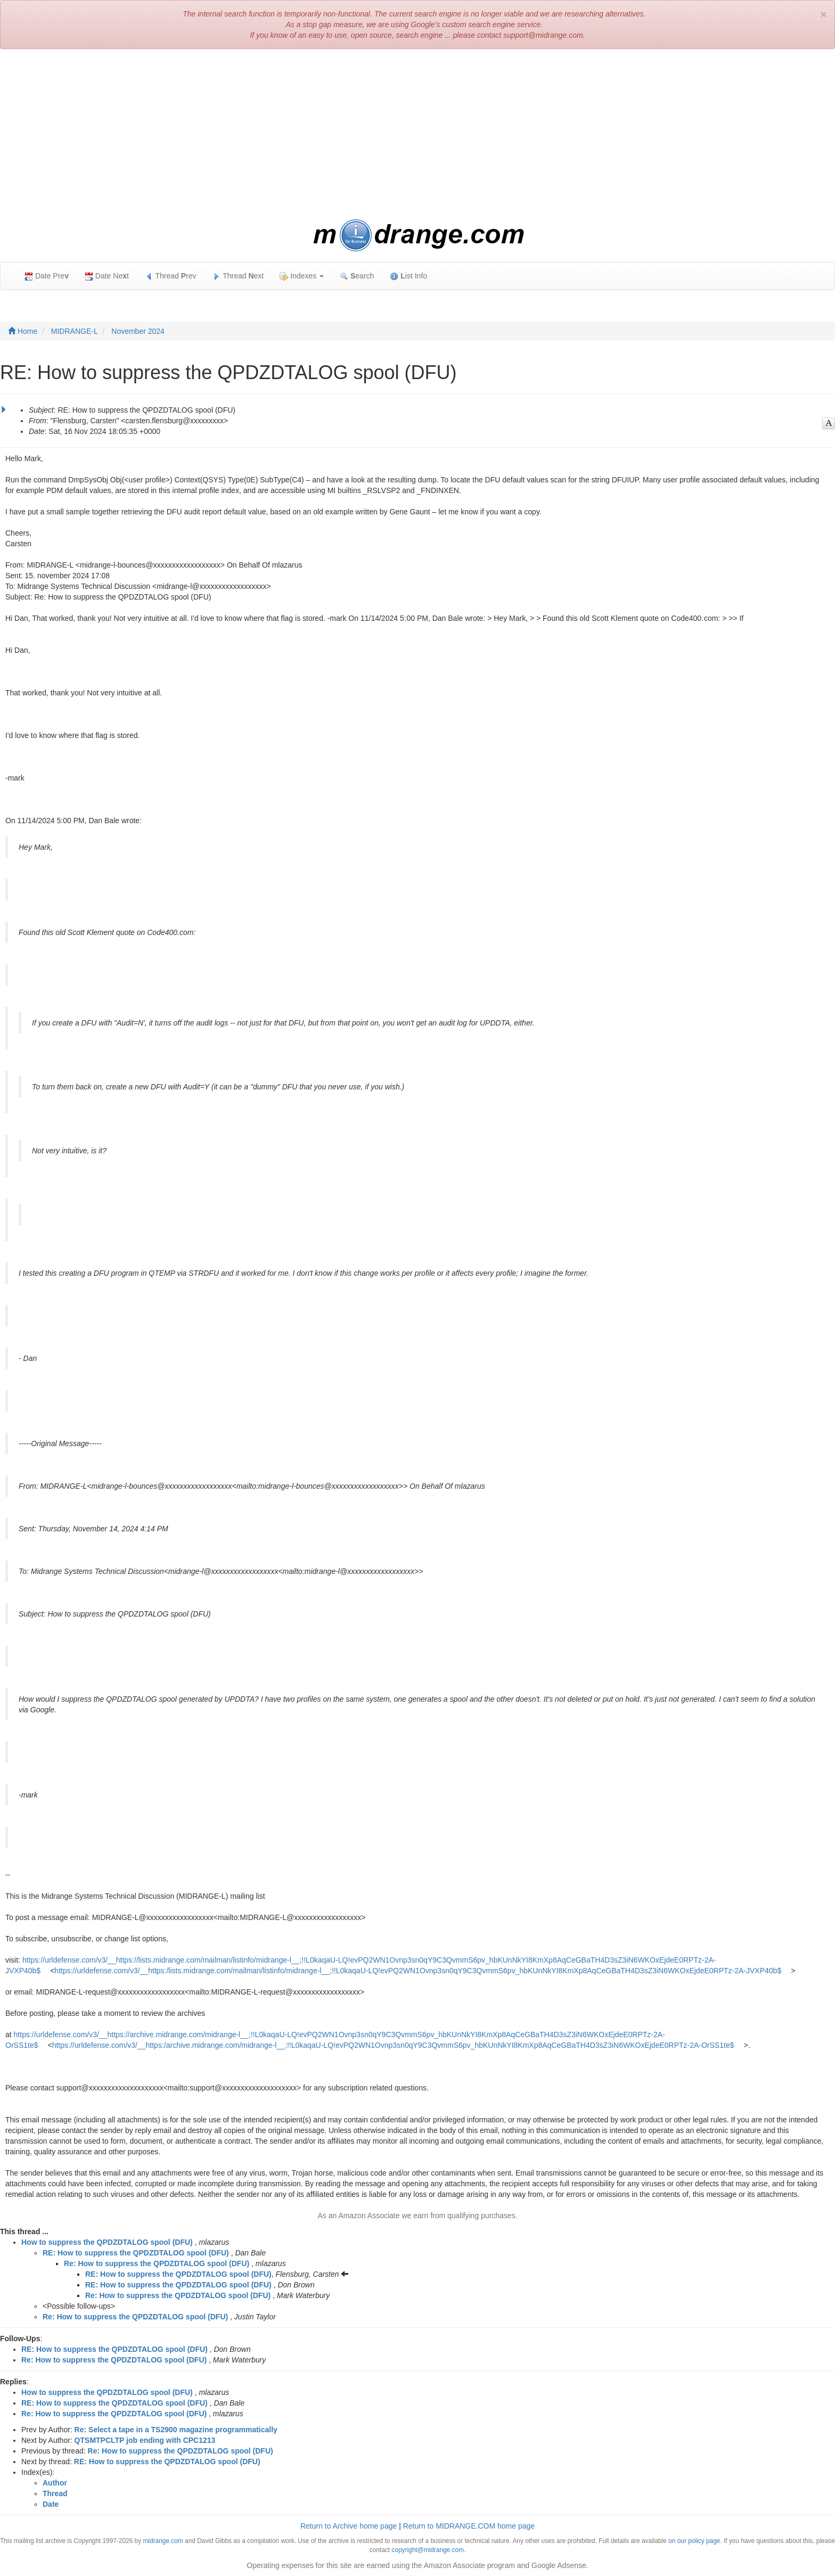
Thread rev (171, 276)
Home (22, 331)
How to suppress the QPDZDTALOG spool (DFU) (107, 2242)
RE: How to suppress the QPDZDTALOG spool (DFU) (136, 2253)
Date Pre (46, 276)
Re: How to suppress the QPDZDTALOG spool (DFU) (156, 2263)
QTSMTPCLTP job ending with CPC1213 (145, 2440)
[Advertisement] (417, 134)
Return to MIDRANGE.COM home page (469, 2526)
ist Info (408, 276)
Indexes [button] (302, 276)
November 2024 (138, 331)
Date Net (107, 276)
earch (357, 276)
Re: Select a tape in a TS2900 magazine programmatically (176, 2429)
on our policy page (694, 2541)
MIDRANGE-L (74, 331)
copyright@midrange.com (427, 2550)
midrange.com (163, 2541)
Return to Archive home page (348, 2526)
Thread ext (238, 276)
